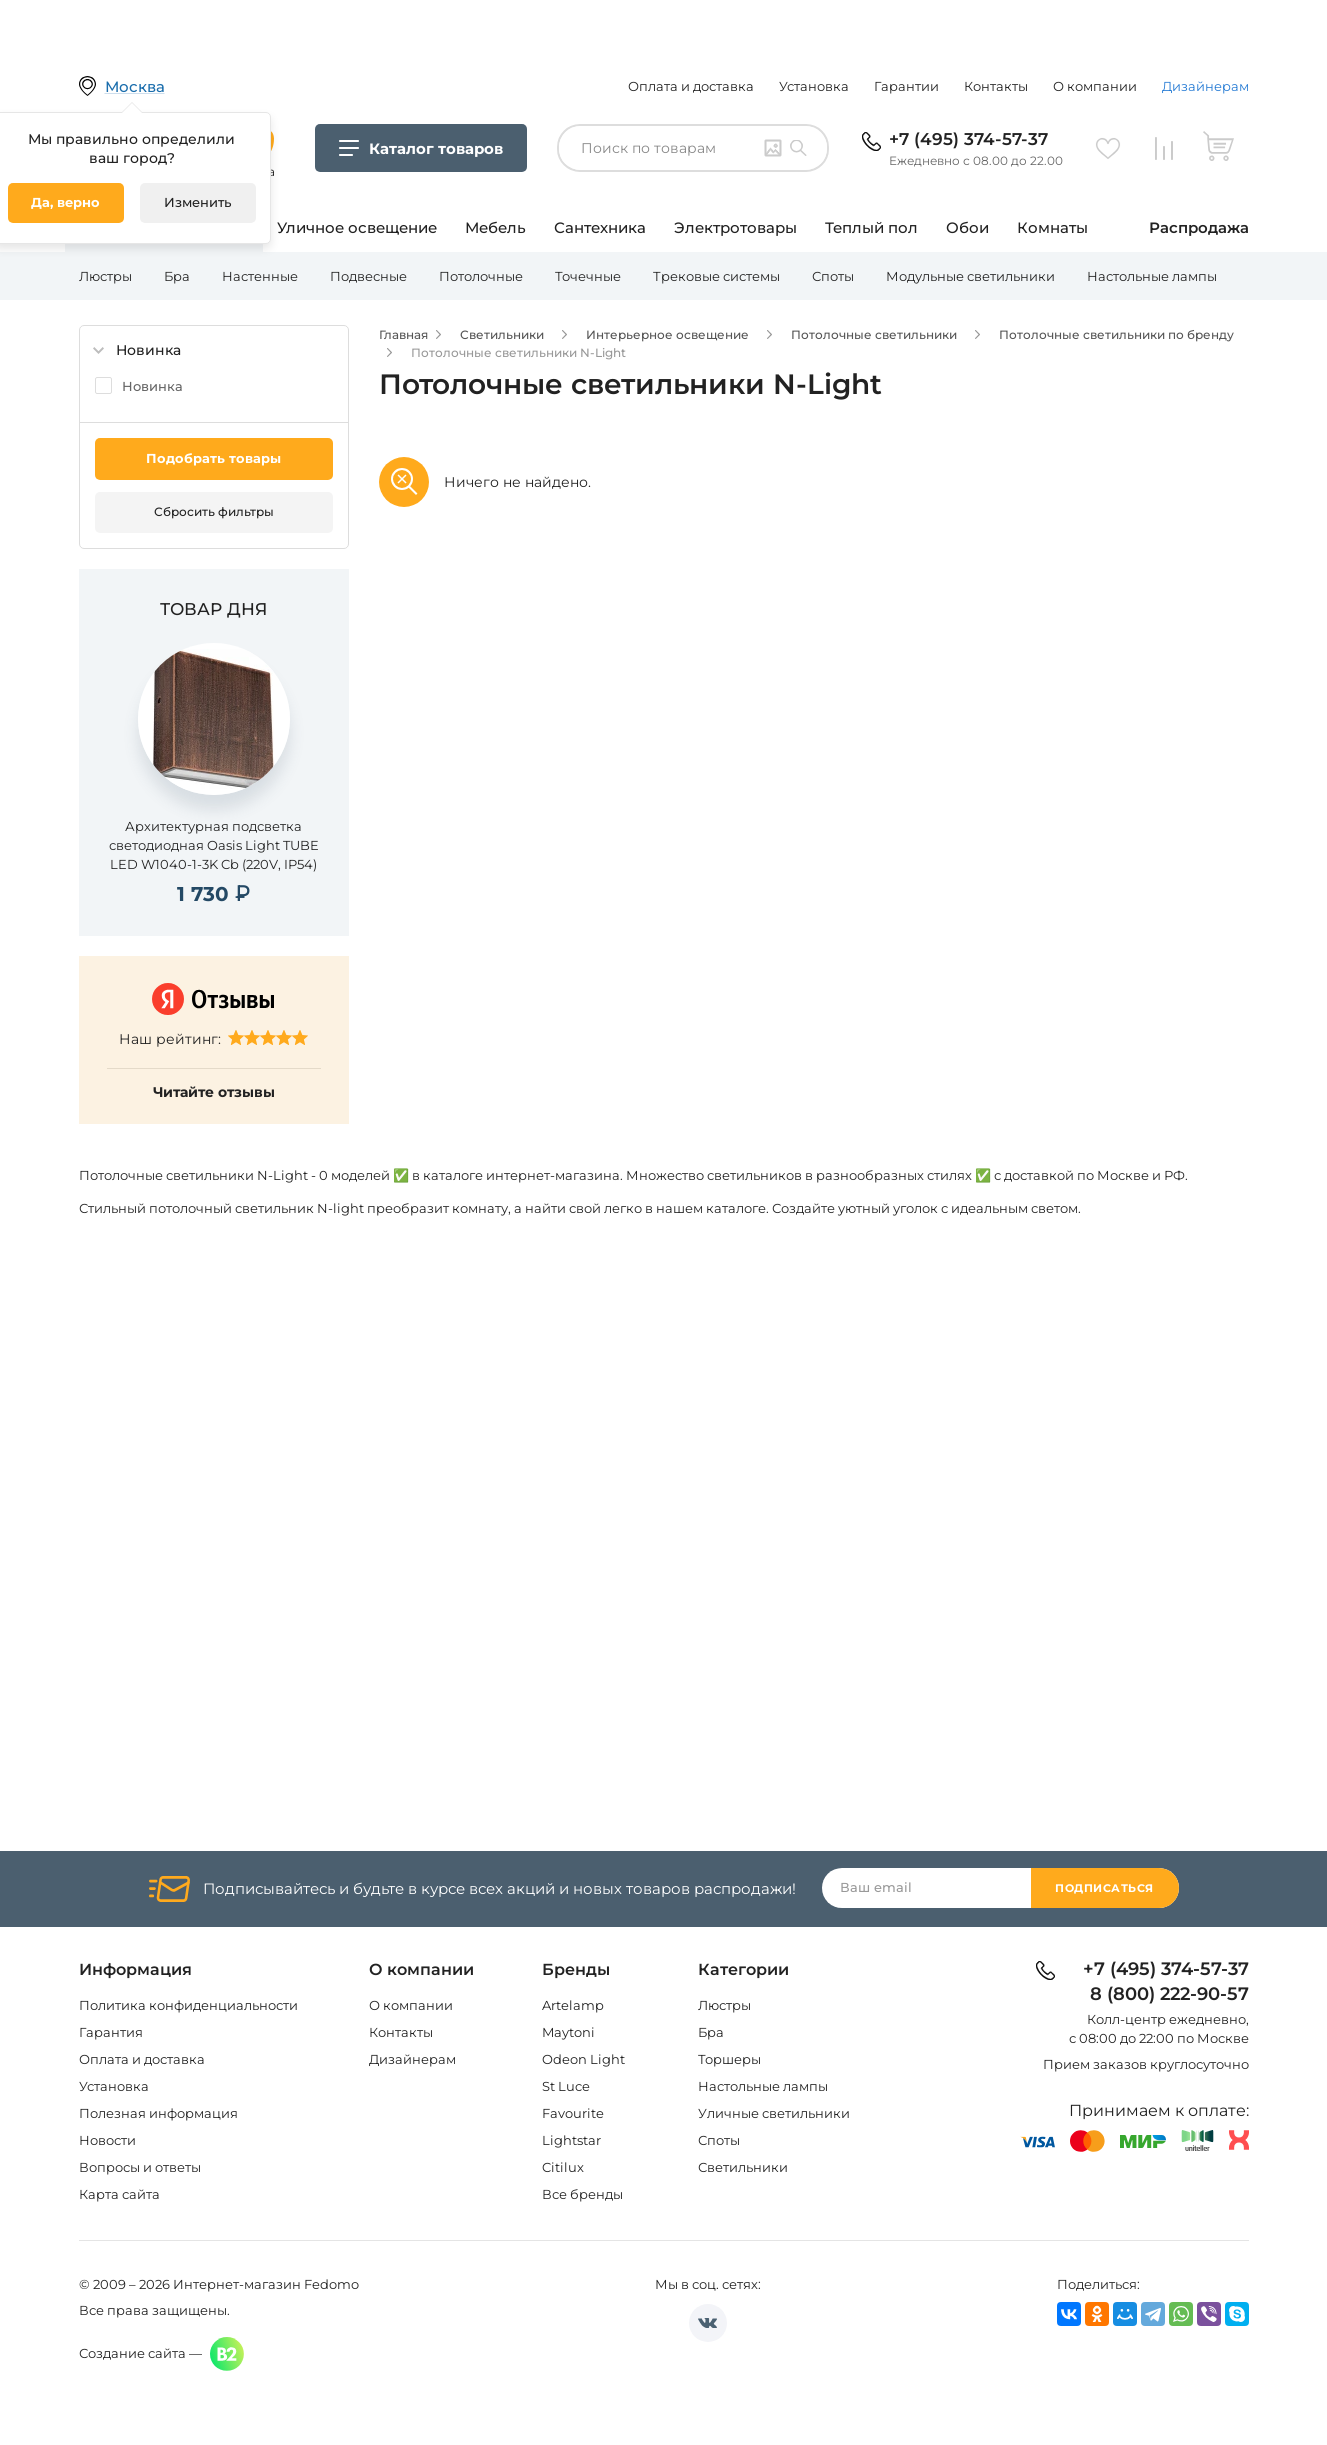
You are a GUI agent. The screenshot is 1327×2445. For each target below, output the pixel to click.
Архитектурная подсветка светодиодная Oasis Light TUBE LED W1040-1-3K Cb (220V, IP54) (214, 845)
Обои (967, 227)
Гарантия (111, 2032)
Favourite (573, 2113)
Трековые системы (716, 276)
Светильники (743, 2167)
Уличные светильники (774, 2113)
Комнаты (1052, 227)
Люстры (105, 276)
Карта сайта (119, 2194)
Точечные (588, 276)
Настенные (260, 276)
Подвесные (368, 276)
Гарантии (906, 86)
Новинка (152, 386)
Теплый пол (871, 227)
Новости (107, 2140)
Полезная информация (158, 2113)
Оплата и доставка (691, 86)
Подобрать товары (213, 458)
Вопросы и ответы (140, 2167)
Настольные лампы (1152, 276)
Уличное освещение (357, 227)
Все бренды (582, 2194)
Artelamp (573, 2005)
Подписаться (1104, 1888)
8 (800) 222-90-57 (1169, 1995)
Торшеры (729, 2059)
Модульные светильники (970, 276)
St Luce (566, 2086)
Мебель (495, 227)
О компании (1095, 86)
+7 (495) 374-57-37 (968, 139)
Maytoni (568, 2032)
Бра (177, 276)
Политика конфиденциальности (188, 2005)
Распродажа (1199, 227)
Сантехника (600, 227)
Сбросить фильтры (214, 511)
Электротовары (735, 227)
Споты (833, 276)
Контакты (996, 86)
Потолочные (481, 276)
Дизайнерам (1205, 86)
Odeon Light (583, 2059)
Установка (814, 86)
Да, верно (65, 202)
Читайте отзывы (214, 1092)
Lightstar (571, 2140)
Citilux (563, 2167)
